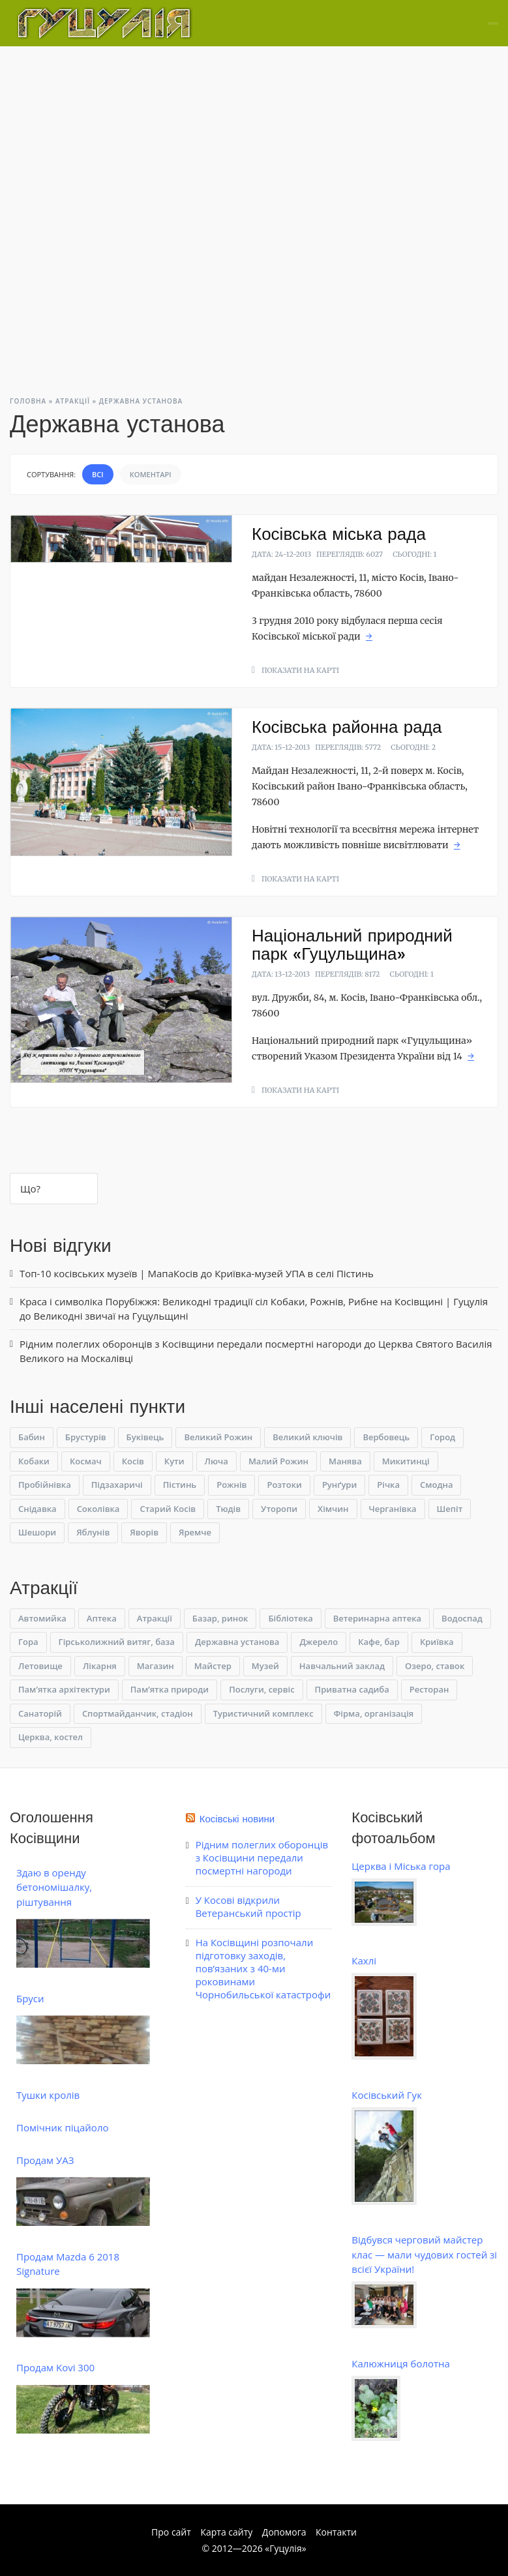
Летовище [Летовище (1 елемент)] (40, 1666)
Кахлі (363, 1960)
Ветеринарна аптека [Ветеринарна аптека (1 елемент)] (377, 1618)
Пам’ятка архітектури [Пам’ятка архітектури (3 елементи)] (64, 1689)
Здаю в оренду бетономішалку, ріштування (54, 1887)
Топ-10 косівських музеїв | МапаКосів (109, 1273)
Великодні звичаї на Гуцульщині (111, 1315)
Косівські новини (237, 1819)
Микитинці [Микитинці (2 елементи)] (406, 1461)
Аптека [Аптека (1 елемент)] (102, 1618)
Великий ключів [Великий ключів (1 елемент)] (307, 1437)
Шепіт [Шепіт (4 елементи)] (450, 1509)
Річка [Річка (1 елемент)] (388, 1484)
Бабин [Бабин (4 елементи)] (31, 1437)
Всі (98, 474)
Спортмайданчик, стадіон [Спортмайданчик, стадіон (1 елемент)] (137, 1713)
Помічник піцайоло (62, 2127)
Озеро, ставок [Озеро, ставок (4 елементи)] (434, 1666)
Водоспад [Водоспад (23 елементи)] (462, 1618)
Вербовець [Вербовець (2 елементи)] (386, 1437)
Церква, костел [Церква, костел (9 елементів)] (50, 1737)
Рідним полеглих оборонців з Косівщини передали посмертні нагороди (191, 1343)
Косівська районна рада (346, 727)
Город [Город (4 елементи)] (442, 1437)
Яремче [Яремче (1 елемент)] (195, 1532)
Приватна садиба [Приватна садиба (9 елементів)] (352, 1689)
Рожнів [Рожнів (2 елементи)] (232, 1484)
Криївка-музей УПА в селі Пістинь (294, 1273)
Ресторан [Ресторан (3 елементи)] (429, 1689)
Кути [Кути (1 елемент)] (174, 1461)
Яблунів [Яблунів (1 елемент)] (93, 1532)
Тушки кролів (48, 2094)
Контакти (336, 2532)
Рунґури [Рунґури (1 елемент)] (339, 1484)
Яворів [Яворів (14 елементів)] (144, 1532)
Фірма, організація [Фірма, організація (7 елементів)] (374, 1713)
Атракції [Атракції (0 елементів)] (154, 1618)
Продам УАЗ (45, 2160)
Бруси (30, 1998)
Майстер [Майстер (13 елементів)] (213, 1666)
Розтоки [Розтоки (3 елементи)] (284, 1484)
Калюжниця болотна (400, 2363)
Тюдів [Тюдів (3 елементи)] (228, 1509)
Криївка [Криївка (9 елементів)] (437, 1642)
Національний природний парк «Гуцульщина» (352, 945)
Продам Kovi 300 (55, 2367)
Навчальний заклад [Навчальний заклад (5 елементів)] (342, 1666)
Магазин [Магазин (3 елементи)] (155, 1666)
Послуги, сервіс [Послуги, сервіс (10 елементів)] (261, 1689)
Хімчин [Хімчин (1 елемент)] (333, 1509)
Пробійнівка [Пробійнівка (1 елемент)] (44, 1484)
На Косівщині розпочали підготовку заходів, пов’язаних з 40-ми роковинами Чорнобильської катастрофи (263, 1968)
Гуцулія (285, 2548)
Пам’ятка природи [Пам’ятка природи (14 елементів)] (169, 1689)
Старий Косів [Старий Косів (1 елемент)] (168, 1509)
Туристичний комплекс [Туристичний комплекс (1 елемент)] (263, 1713)
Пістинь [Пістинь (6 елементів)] (179, 1484)
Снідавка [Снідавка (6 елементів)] (37, 1509)
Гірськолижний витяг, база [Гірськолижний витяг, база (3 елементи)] (117, 1642)
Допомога (284, 2532)
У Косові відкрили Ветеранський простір (248, 1906)
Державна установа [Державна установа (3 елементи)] (237, 1642)
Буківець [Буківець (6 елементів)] (145, 1437)
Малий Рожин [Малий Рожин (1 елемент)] (278, 1461)
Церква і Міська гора (400, 1866)
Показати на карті (300, 670)
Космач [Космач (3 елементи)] (86, 1461)
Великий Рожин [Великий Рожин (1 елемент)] (218, 1437)
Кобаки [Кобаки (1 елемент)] (34, 1461)
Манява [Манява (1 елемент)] (345, 1461)
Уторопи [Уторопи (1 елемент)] (279, 1509)
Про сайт (171, 2532)
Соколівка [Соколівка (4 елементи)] (98, 1509)
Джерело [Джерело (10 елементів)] (318, 1642)
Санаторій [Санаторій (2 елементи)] (40, 1713)
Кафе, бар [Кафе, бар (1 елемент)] (379, 1642)
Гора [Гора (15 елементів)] (28, 1642)
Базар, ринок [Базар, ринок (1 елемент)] (220, 1618)
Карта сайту (226, 2532)
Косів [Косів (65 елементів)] (133, 1461)
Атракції (72, 401)
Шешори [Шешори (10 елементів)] (37, 1532)
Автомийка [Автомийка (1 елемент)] (42, 1618)
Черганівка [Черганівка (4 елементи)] (393, 1509)
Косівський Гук (386, 2094)
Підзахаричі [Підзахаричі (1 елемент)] (117, 1484)
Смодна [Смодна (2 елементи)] (436, 1484)
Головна (28, 401)
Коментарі (151, 474)
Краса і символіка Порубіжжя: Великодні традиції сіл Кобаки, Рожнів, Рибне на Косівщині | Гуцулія (254, 1301)
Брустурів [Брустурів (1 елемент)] (85, 1437)
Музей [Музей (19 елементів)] (265, 1666)
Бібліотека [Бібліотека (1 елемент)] (290, 1618)
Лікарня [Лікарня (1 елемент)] (100, 1666)
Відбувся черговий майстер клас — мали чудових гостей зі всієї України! (424, 2254)
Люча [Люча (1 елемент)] (216, 1461)
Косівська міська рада (339, 534)
